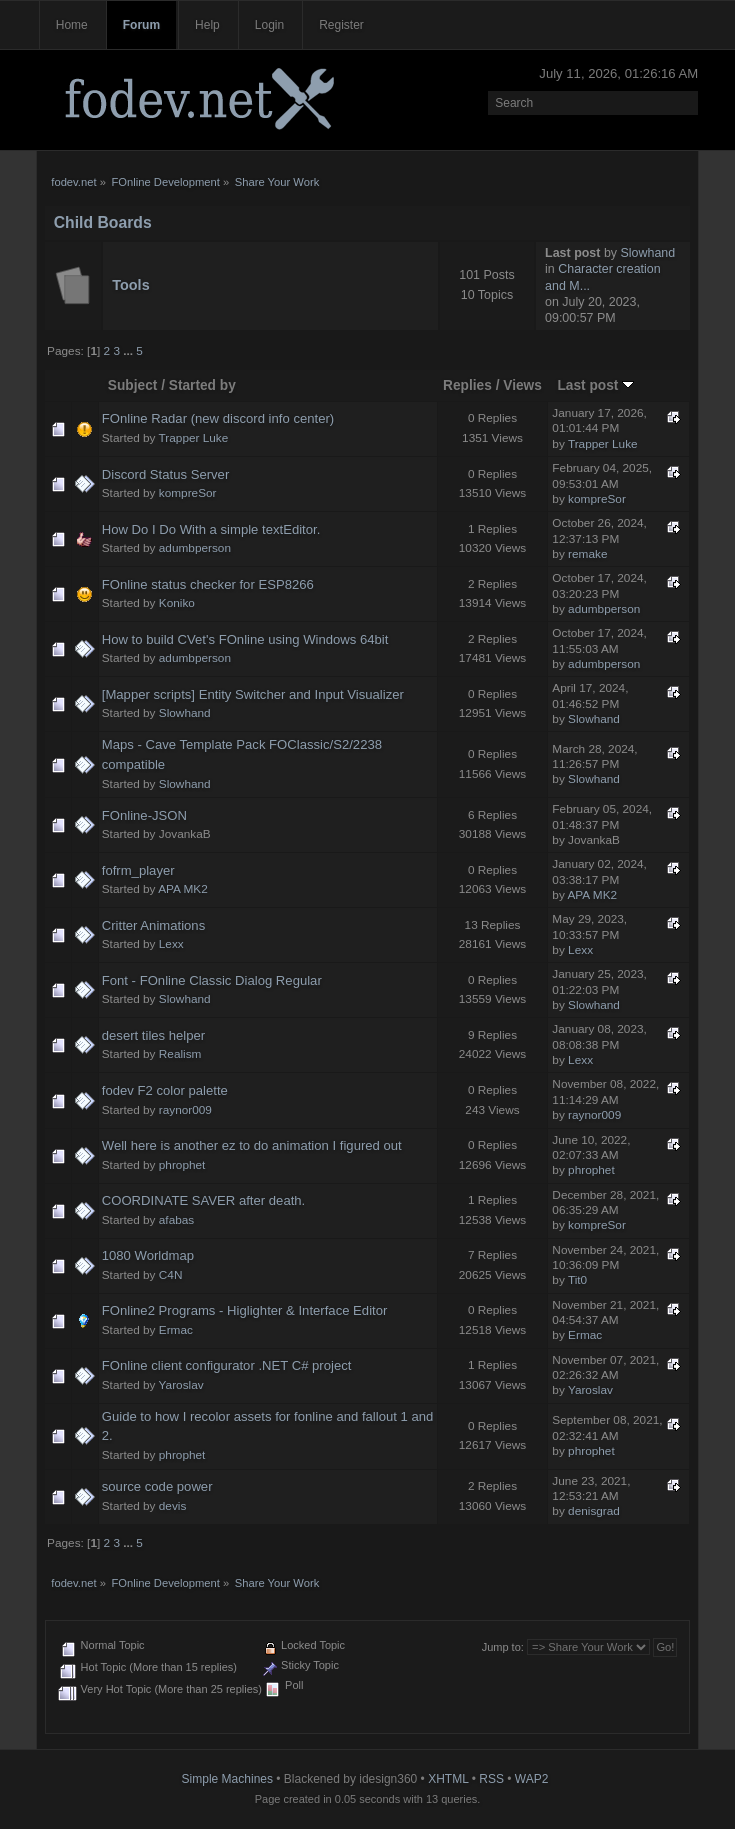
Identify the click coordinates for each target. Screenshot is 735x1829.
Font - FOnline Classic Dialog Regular (212, 980)
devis (173, 1506)
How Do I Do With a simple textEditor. (211, 529)
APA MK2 (183, 889)
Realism (180, 1054)
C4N (171, 1275)
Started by (202, 385)
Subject (133, 385)
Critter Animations (153, 925)
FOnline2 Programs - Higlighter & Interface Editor (245, 1310)
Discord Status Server (166, 474)
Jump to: (503, 1647)
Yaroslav (181, 1385)
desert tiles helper (153, 1035)
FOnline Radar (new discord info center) (218, 418)
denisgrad (594, 1511)
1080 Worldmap (148, 1255)
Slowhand (648, 253)
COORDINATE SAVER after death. (204, 1200)
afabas (176, 1220)
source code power (157, 1486)
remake (587, 554)
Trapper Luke (194, 438)
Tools (130, 285)
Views (522, 385)
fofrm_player (138, 870)
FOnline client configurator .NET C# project (227, 1365)
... (129, 351)
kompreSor (188, 493)
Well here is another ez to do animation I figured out (252, 1145)
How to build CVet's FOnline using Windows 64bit (245, 639)
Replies (467, 385)
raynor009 (185, 1110)
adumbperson (195, 548)
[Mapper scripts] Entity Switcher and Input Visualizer (253, 694)
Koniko (177, 603)
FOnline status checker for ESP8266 (208, 584)
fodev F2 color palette (165, 1090)
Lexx (171, 944)
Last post (595, 385)
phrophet (182, 1165)
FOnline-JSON (144, 815)
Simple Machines (227, 1779)
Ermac (176, 1330)
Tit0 (577, 1280)
